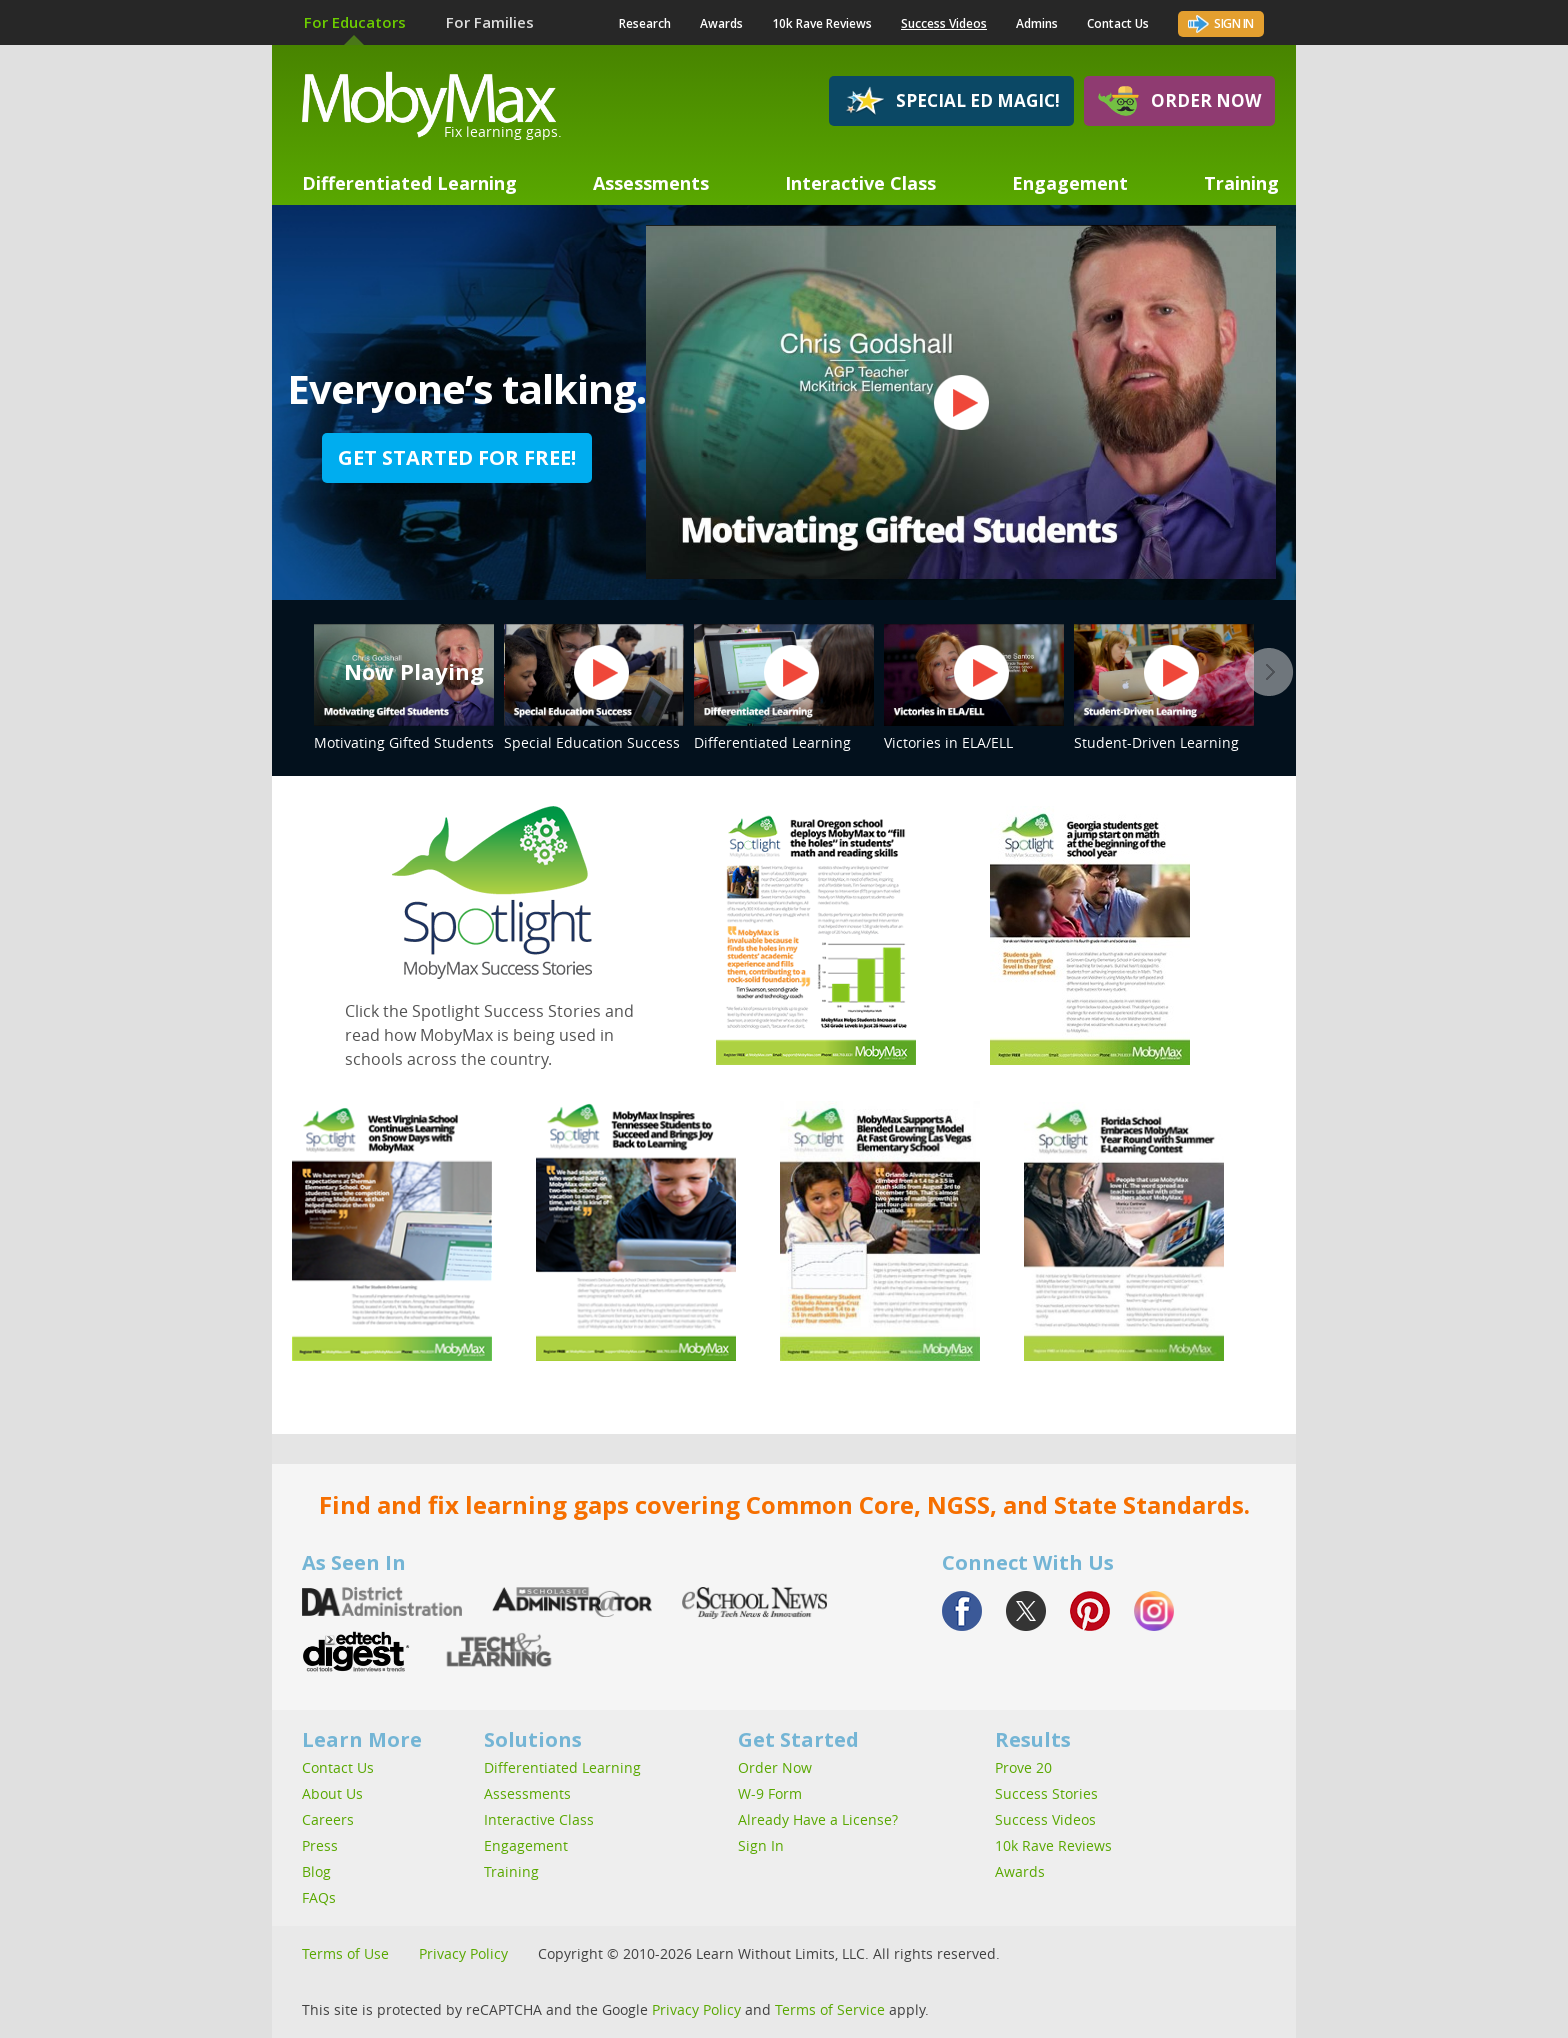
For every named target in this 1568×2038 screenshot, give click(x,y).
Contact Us (1118, 23)
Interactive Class (860, 183)
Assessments (651, 183)
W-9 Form (770, 1793)
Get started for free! (457, 457)
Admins (1037, 23)
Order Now (1179, 101)
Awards (721, 23)
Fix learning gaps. (503, 131)
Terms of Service (830, 2009)
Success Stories (1046, 1793)
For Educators (355, 22)
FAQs (319, 1897)
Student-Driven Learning (1164, 688)
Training (1241, 183)
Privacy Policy (463, 1953)
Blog (316, 1871)
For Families (490, 22)
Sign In (1221, 22)
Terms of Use (345, 1953)
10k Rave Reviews (822, 23)
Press (320, 1845)
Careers (328, 1819)
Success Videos (944, 23)
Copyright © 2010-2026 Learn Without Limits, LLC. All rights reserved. (769, 1953)
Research (645, 23)
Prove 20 (1023, 1767)
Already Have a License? (818, 1819)
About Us (332, 1793)
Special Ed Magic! (951, 101)
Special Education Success (594, 688)
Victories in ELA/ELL (974, 688)
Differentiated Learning (409, 183)
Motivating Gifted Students (404, 688)
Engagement (1070, 183)
